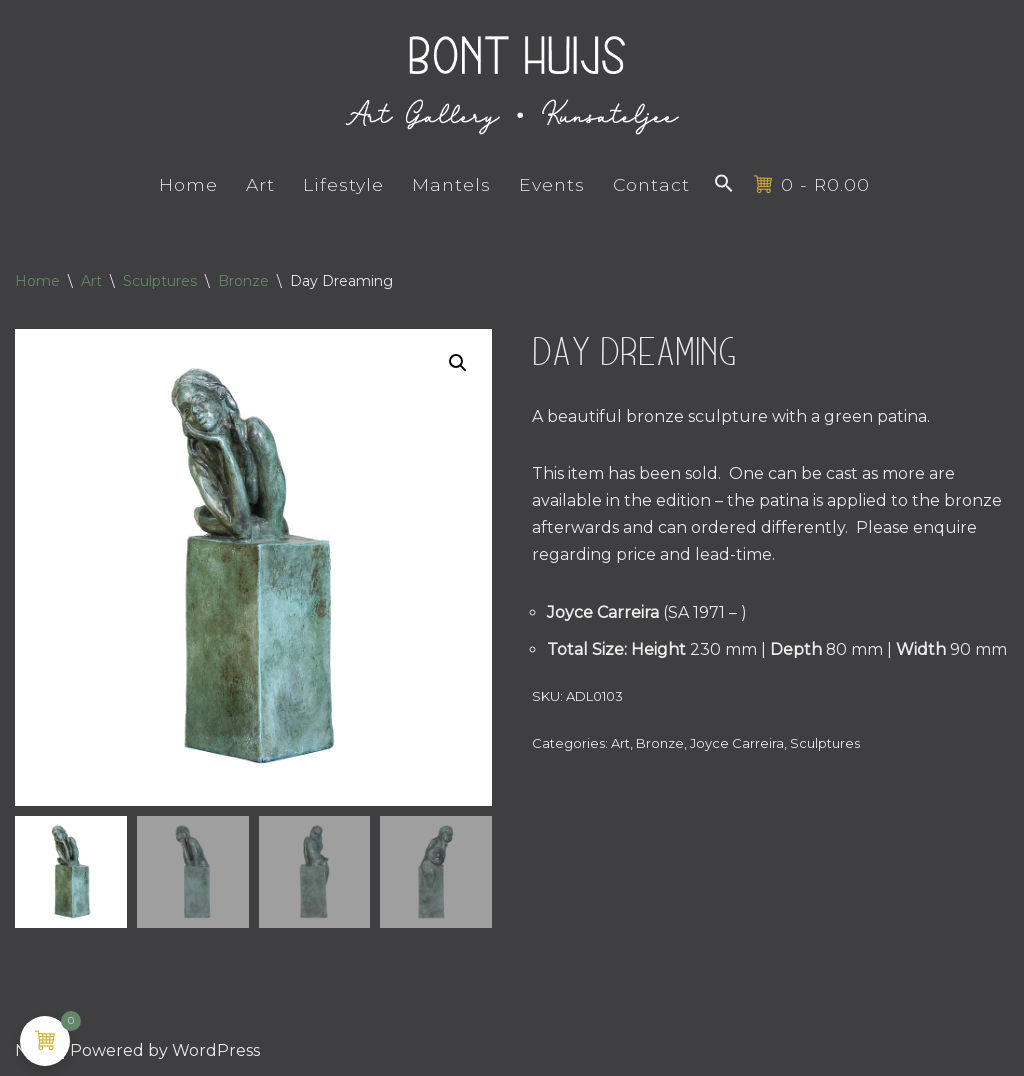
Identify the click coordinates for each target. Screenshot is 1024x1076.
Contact (651, 184)
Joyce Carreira (737, 744)
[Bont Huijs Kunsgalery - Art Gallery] (512, 81)
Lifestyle (342, 184)
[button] (724, 182)
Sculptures (160, 281)
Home (187, 184)
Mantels (450, 184)
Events (551, 184)
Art (259, 184)
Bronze (243, 281)
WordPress (216, 1050)
